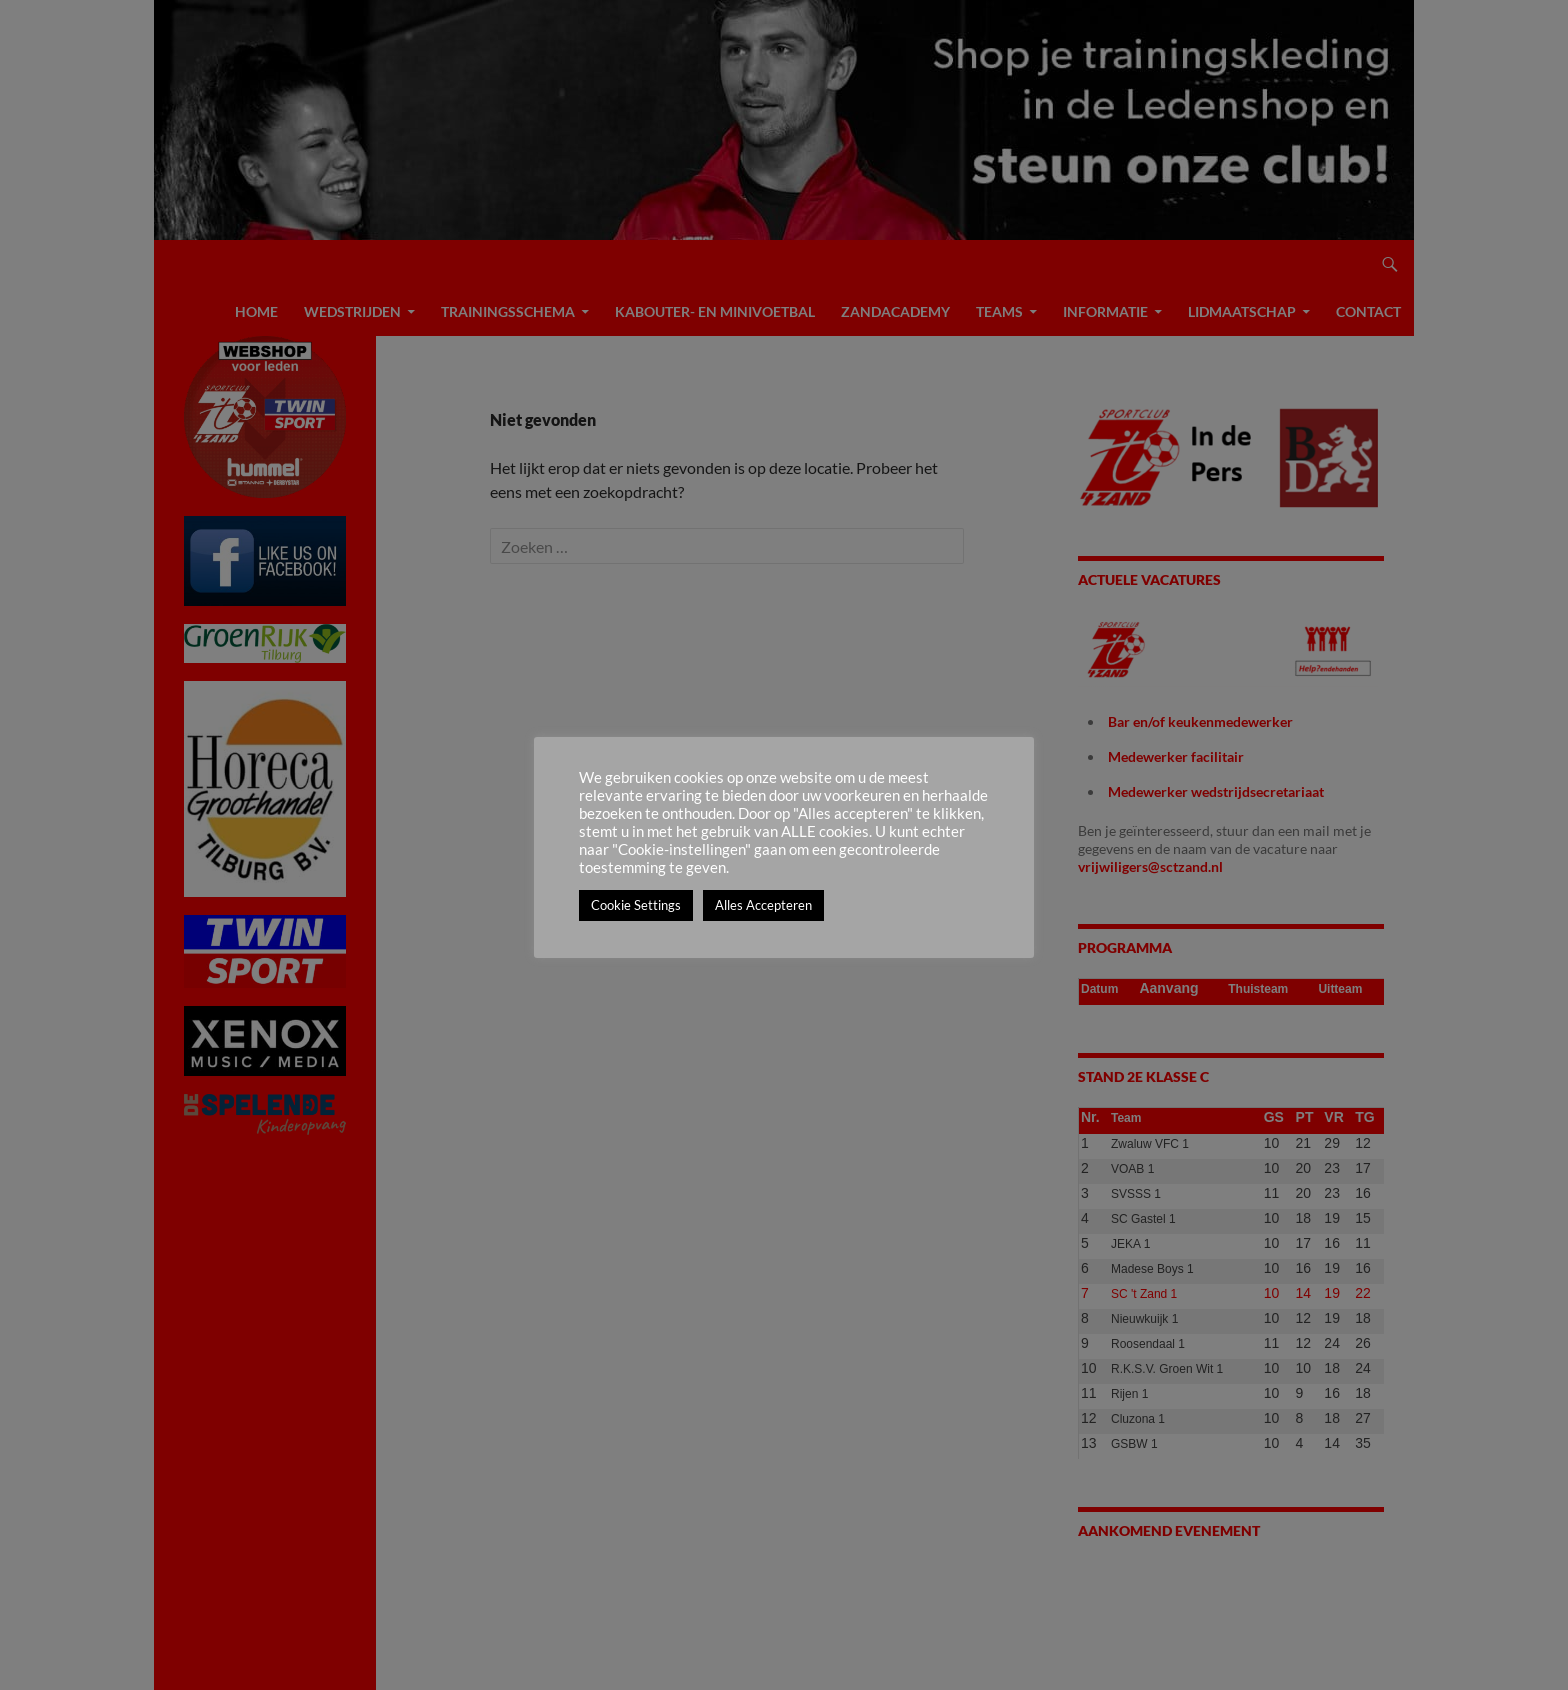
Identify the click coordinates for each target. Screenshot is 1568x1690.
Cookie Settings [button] (636, 905)
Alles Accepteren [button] (763, 905)
